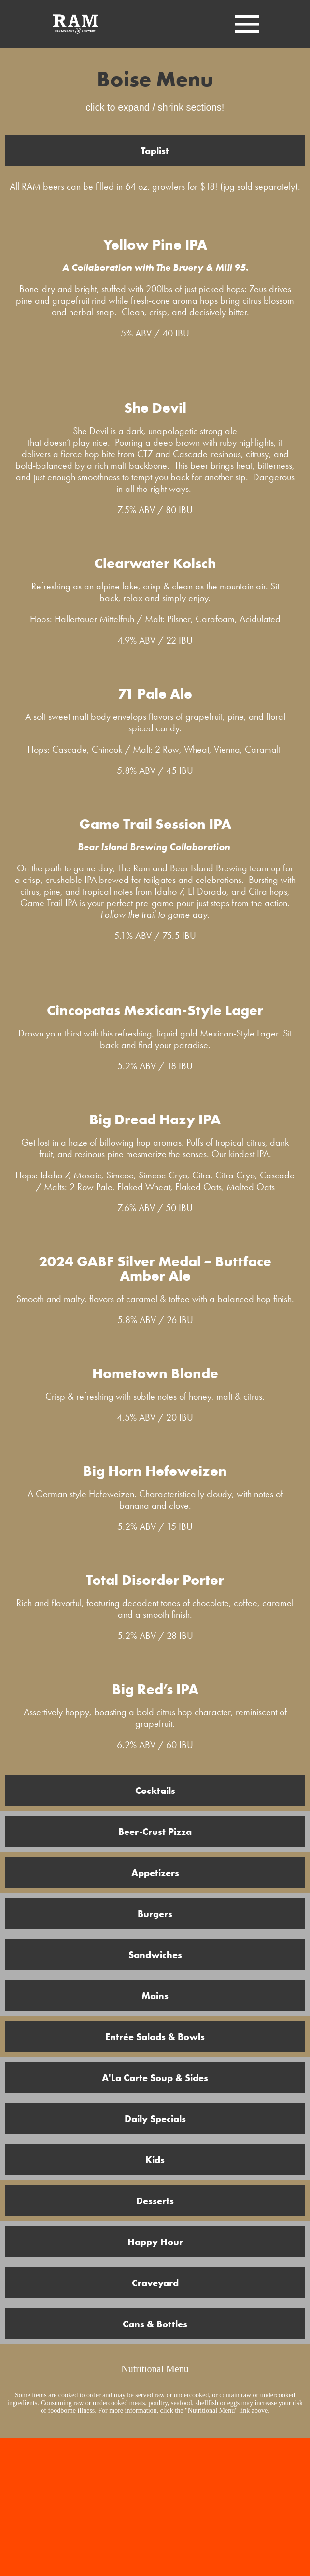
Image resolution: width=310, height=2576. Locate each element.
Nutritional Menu (154, 2369)
